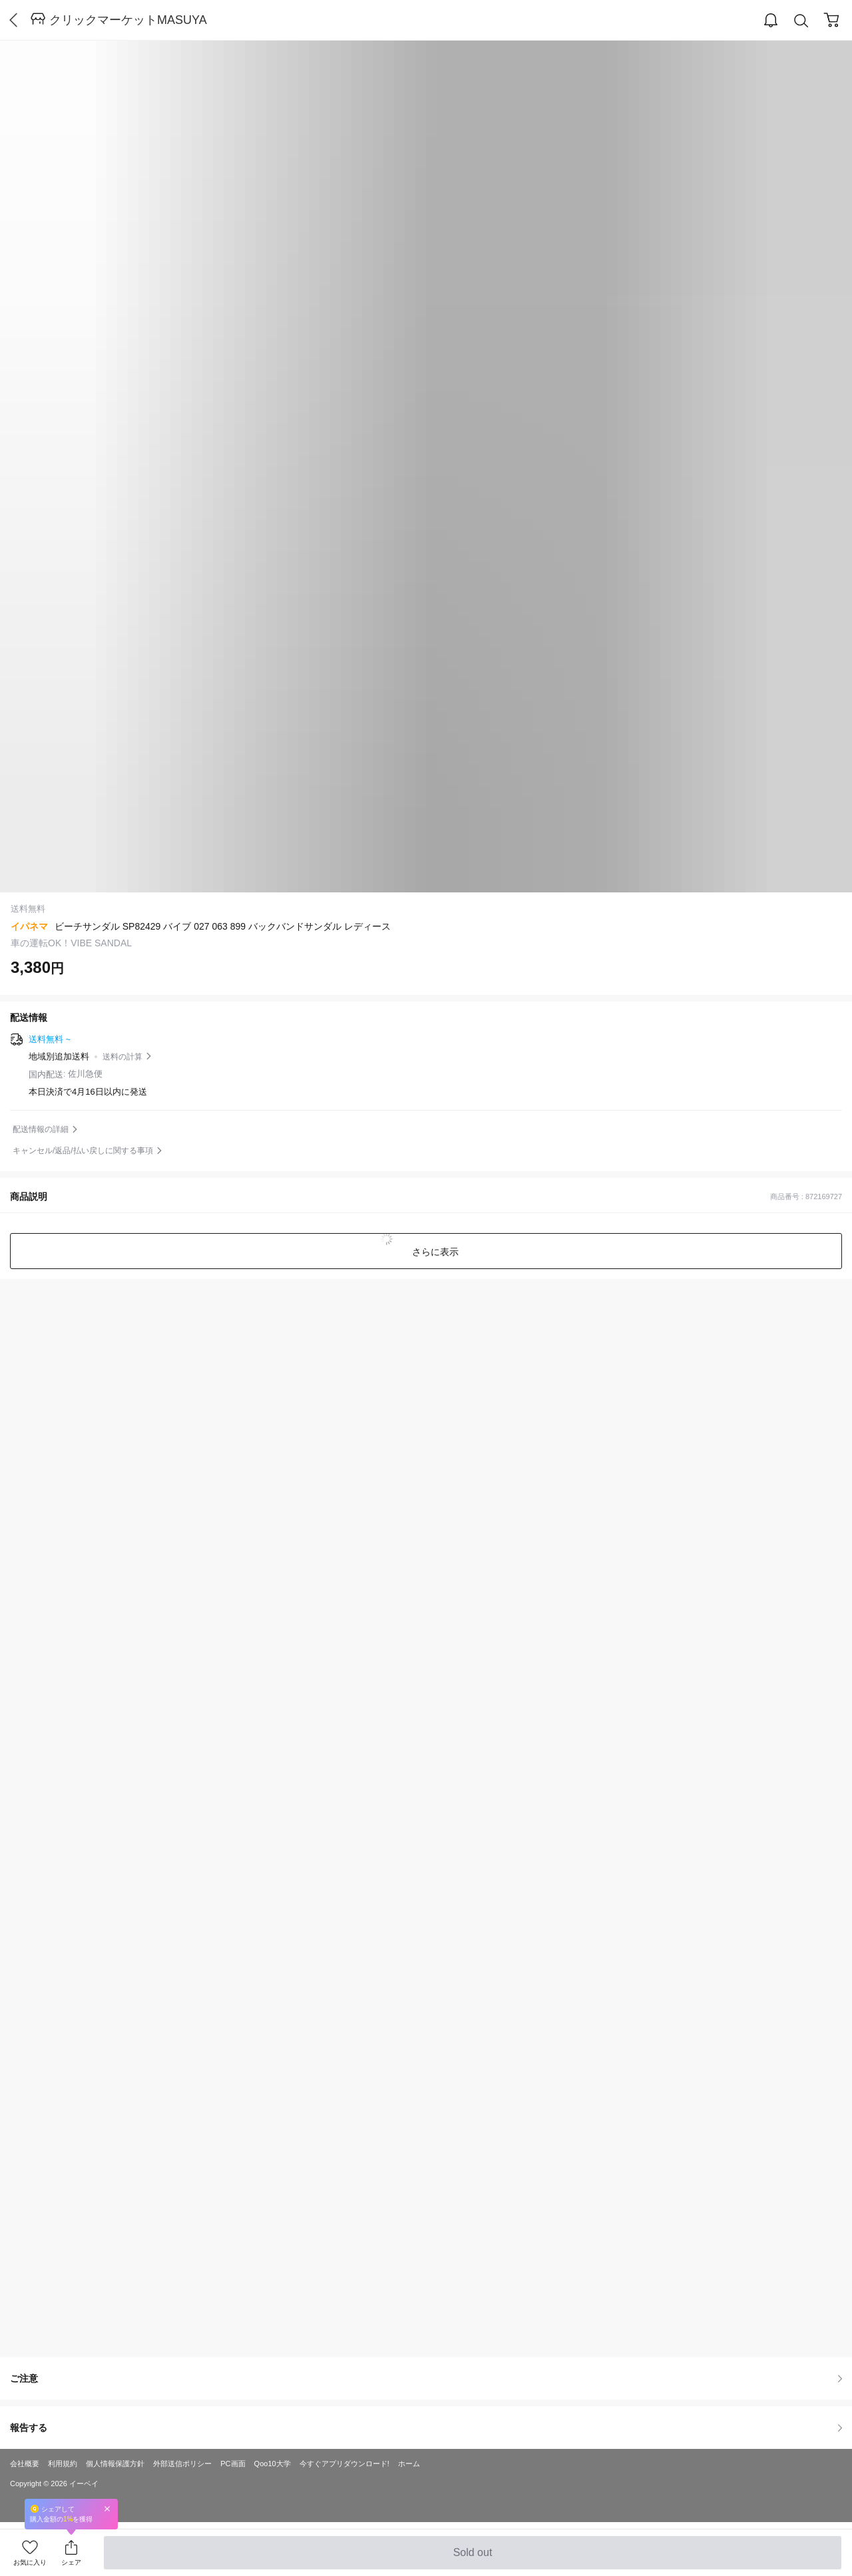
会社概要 (24, 2464)
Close (107, 2508)
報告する (426, 2428)
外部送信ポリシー (182, 2464)
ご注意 (426, 2378)
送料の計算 (122, 1056)
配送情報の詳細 (41, 1129)
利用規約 (62, 2464)
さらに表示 (434, 1251)
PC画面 (232, 2464)
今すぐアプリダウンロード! (344, 2464)
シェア (71, 2562)
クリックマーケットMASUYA (128, 20)
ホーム (409, 2464)
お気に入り (30, 2562)
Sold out (472, 2558)
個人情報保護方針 (115, 2464)
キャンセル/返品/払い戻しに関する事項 (83, 1150)
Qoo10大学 (272, 2464)
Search (801, 21)
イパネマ (29, 926)
